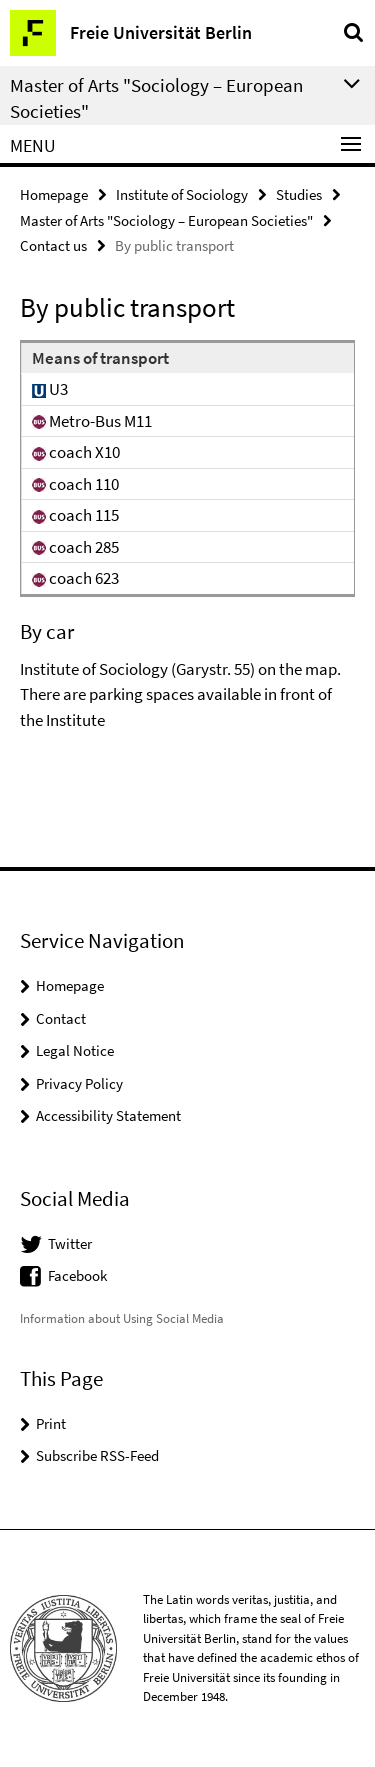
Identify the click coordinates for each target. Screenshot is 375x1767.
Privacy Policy (79, 1083)
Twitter (70, 1243)
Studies (299, 194)
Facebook (77, 1275)
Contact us (53, 245)
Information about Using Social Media (122, 1318)
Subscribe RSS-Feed (97, 1455)
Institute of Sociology (182, 194)
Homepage (54, 194)
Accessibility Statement (108, 1115)
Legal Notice (75, 1050)
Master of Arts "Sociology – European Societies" (166, 220)
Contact (61, 1018)
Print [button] (51, 1423)
